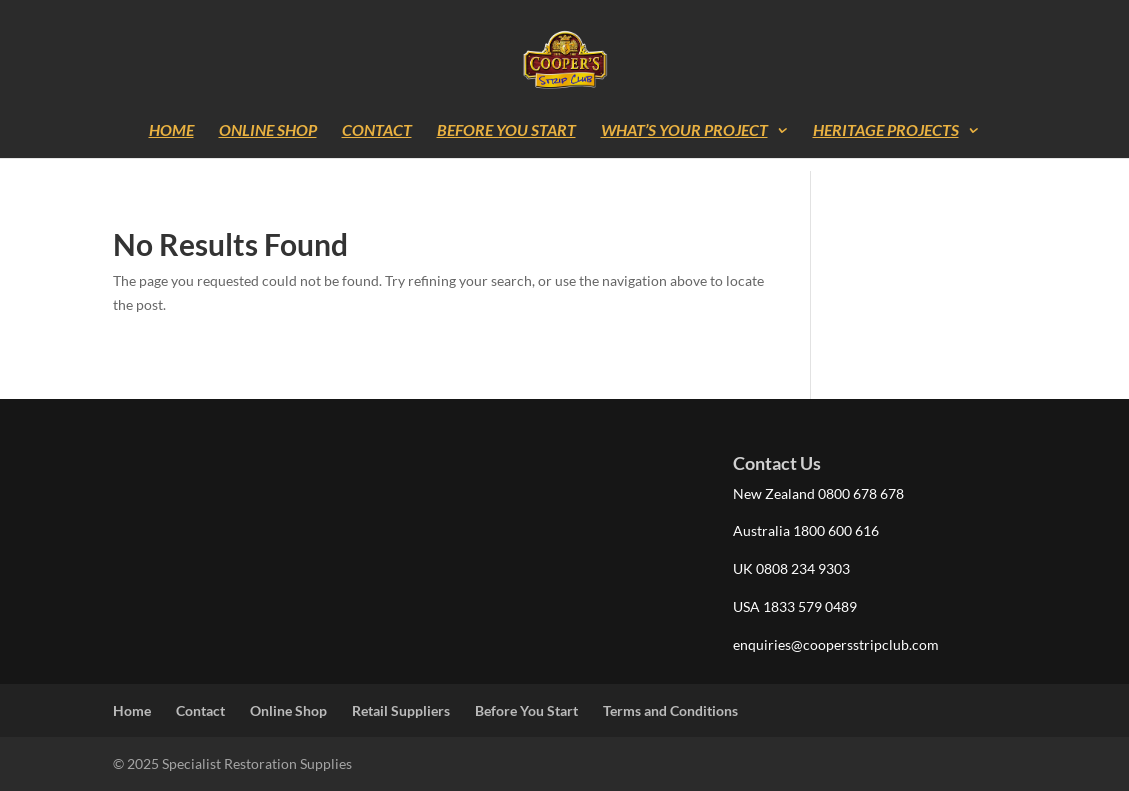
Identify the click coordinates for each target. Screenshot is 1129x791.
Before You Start (506, 131)
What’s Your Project (684, 131)
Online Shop (268, 131)
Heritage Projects (886, 131)
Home (171, 131)
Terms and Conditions (670, 710)
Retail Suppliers (401, 710)
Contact (377, 131)
